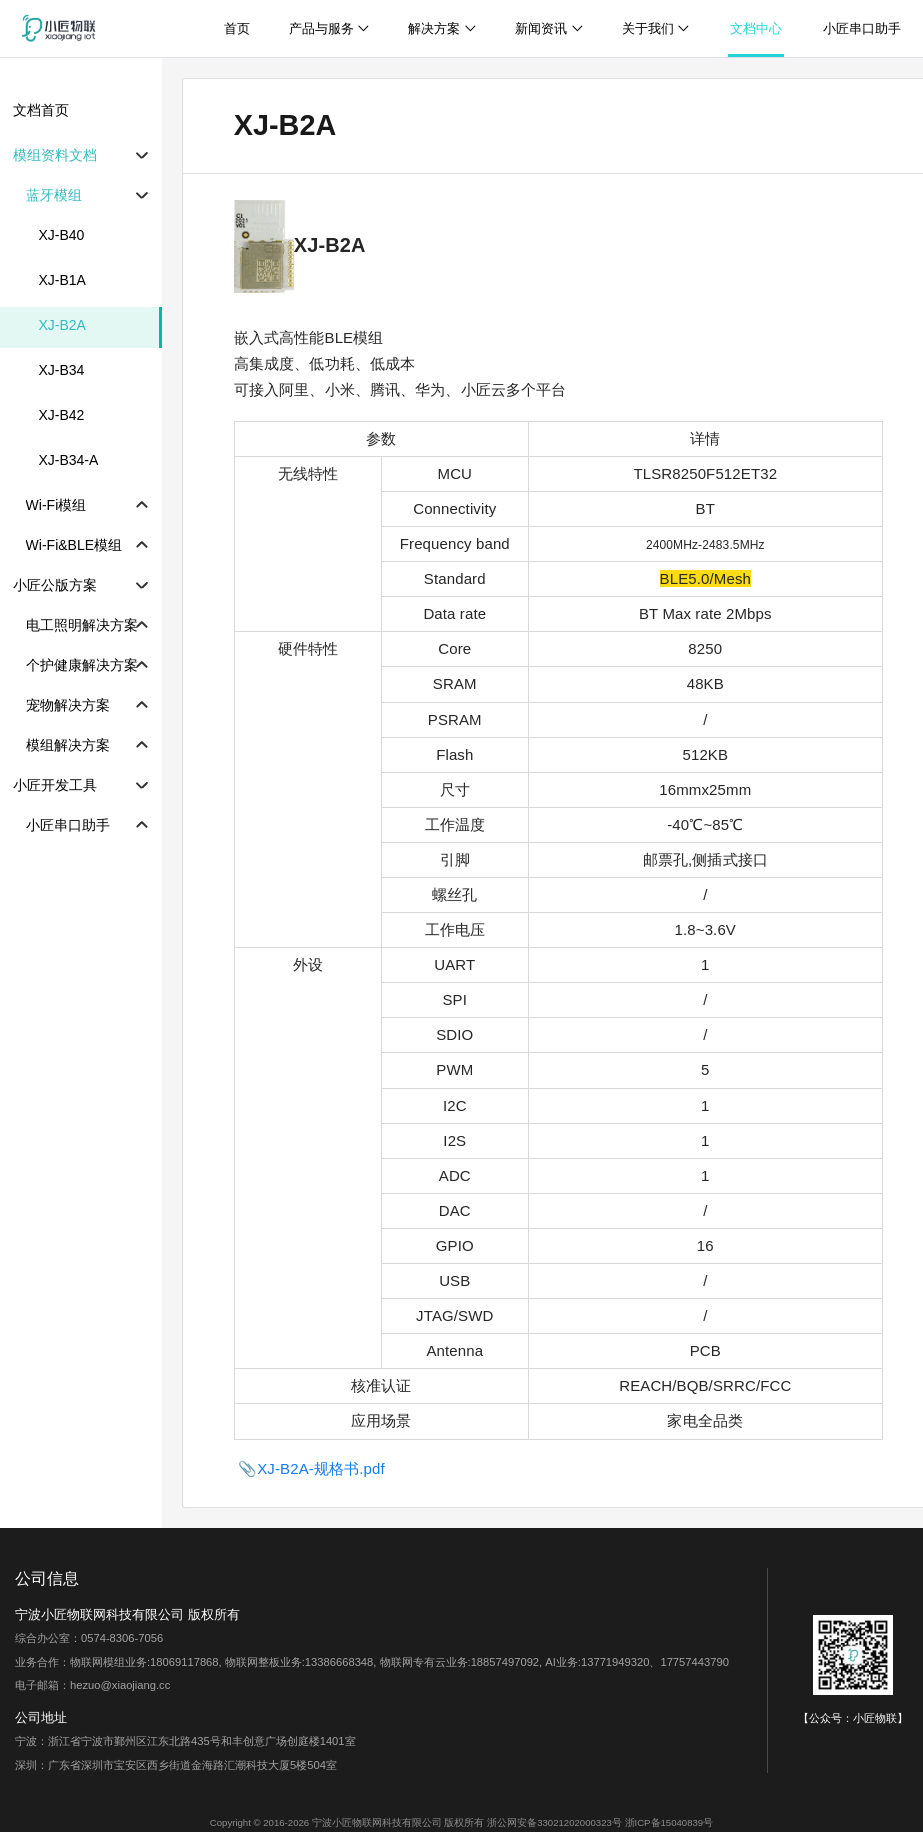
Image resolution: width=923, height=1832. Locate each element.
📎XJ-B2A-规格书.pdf (311, 1468)
